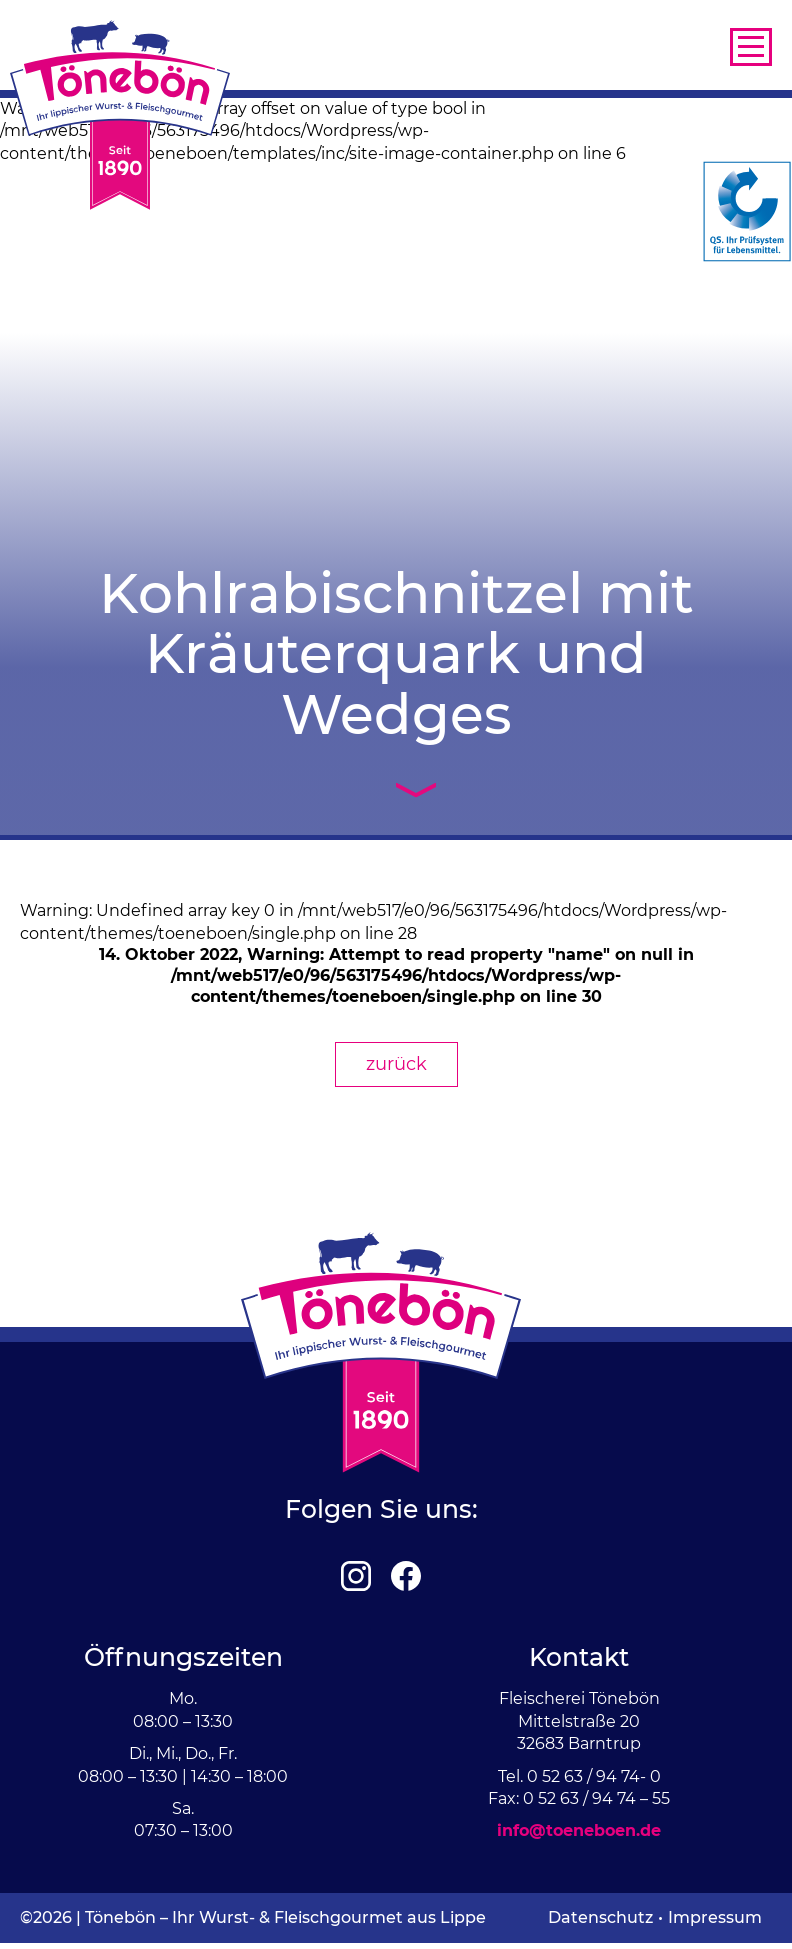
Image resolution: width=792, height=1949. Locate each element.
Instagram (356, 1576)
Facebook (406, 1576)
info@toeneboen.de (579, 1830)
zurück (396, 1064)
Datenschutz (600, 1917)
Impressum (715, 1917)
